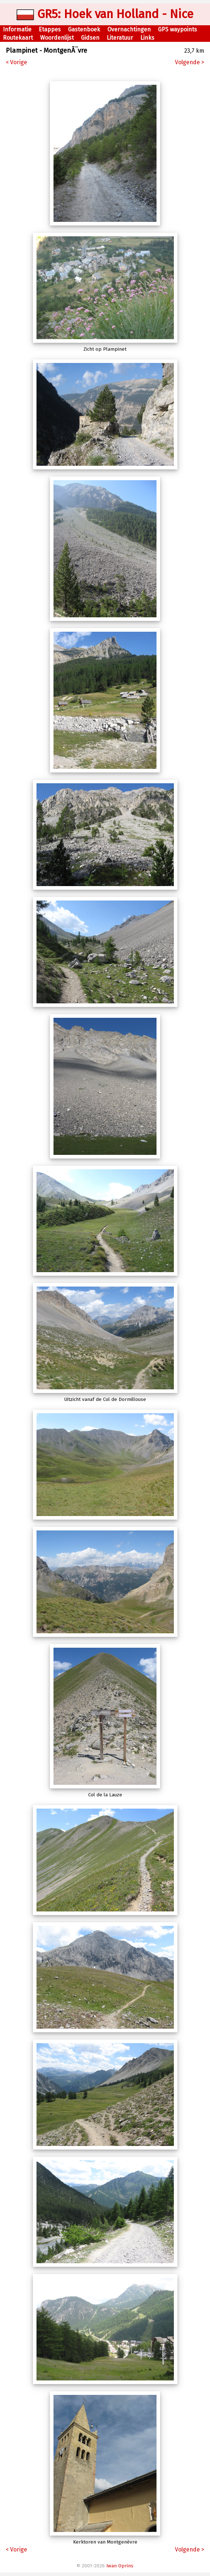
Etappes (50, 29)
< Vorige (16, 62)
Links (147, 37)
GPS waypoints (177, 29)
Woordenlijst (57, 37)
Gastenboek (84, 29)
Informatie (17, 29)
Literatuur (120, 37)
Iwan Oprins (119, 2566)
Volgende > (189, 62)
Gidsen (90, 37)
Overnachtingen (129, 29)
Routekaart (18, 37)
